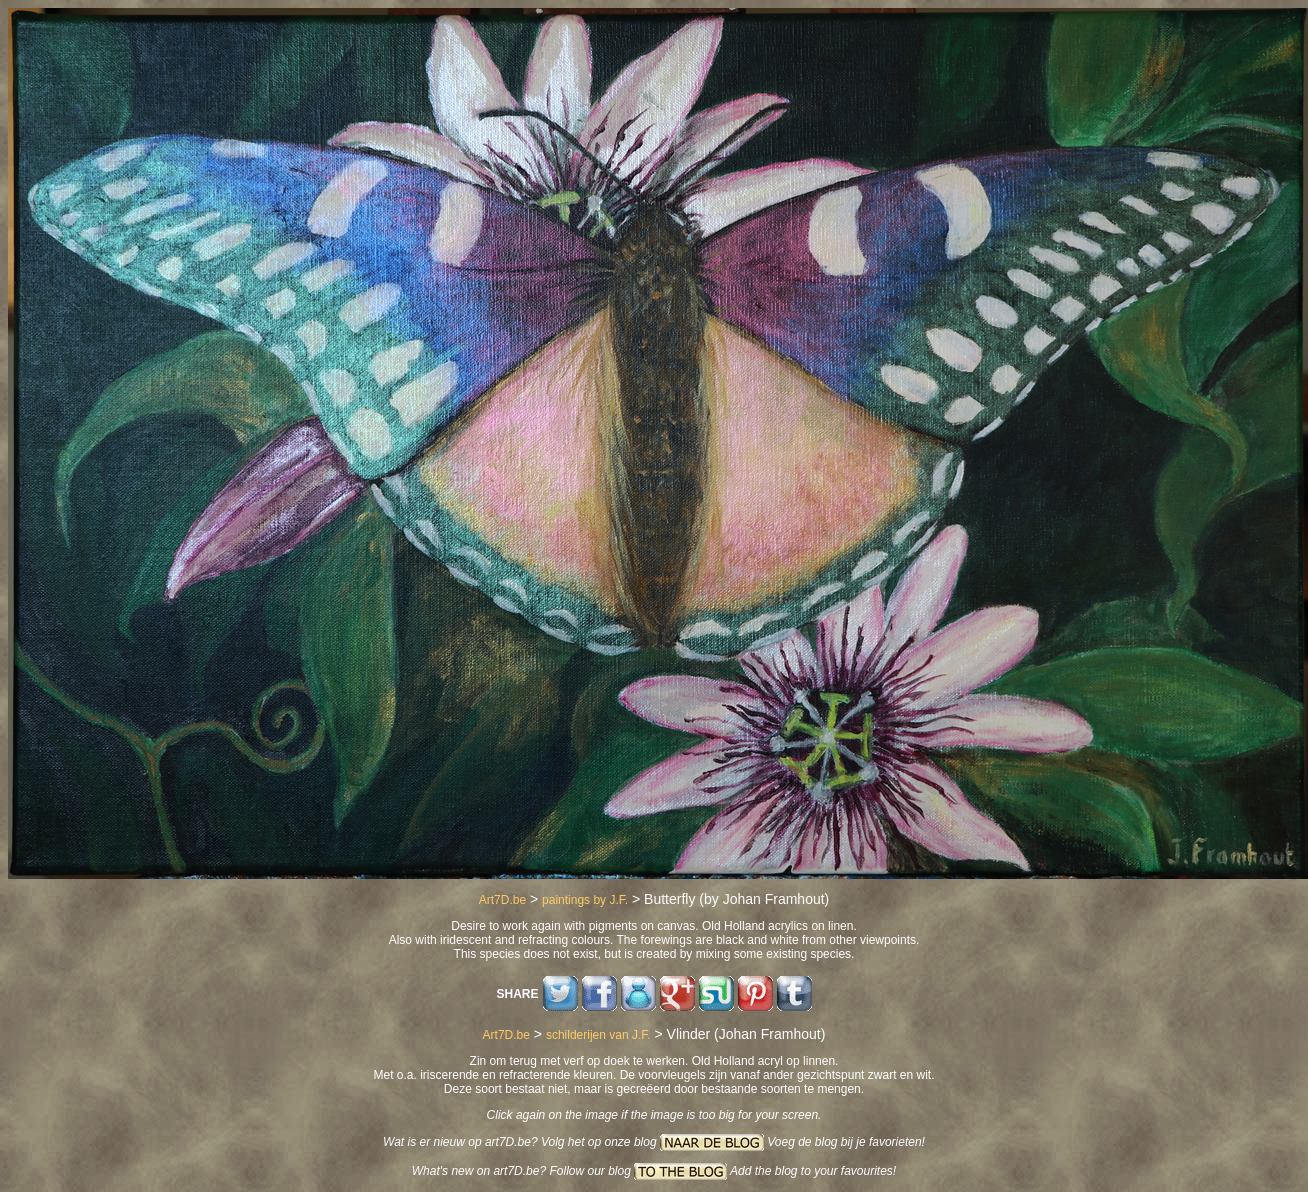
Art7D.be (502, 900)
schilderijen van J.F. (598, 1035)
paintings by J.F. (585, 900)
